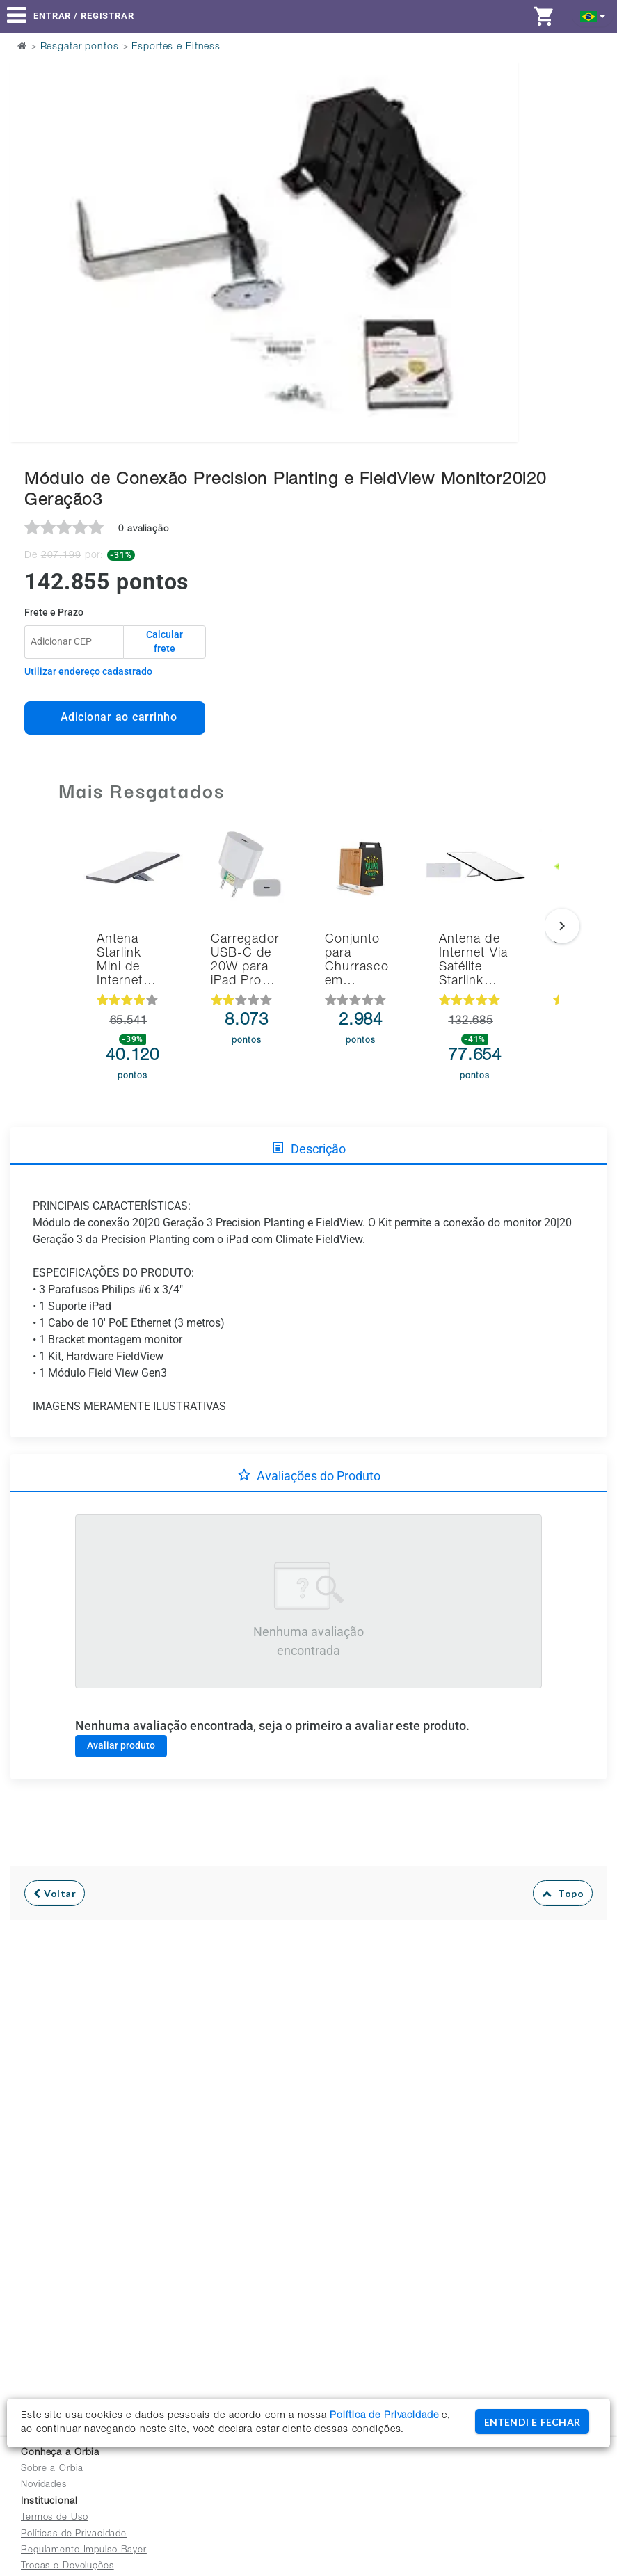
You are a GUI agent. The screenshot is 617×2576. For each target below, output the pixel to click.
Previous (29, 217)
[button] (593, 16)
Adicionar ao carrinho (115, 716)
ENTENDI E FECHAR (532, 2422)
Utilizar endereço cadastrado (88, 671)
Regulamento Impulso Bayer (84, 2550)
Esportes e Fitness (176, 47)
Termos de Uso (54, 2517)
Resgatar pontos (79, 47)
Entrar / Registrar (83, 15)
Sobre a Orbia (52, 2469)
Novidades (44, 2485)
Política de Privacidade (384, 2416)
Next (499, 217)
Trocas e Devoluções (67, 2566)
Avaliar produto (121, 1745)
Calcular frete (164, 641)
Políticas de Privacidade (74, 2534)
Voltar (54, 1893)
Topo (563, 1893)
